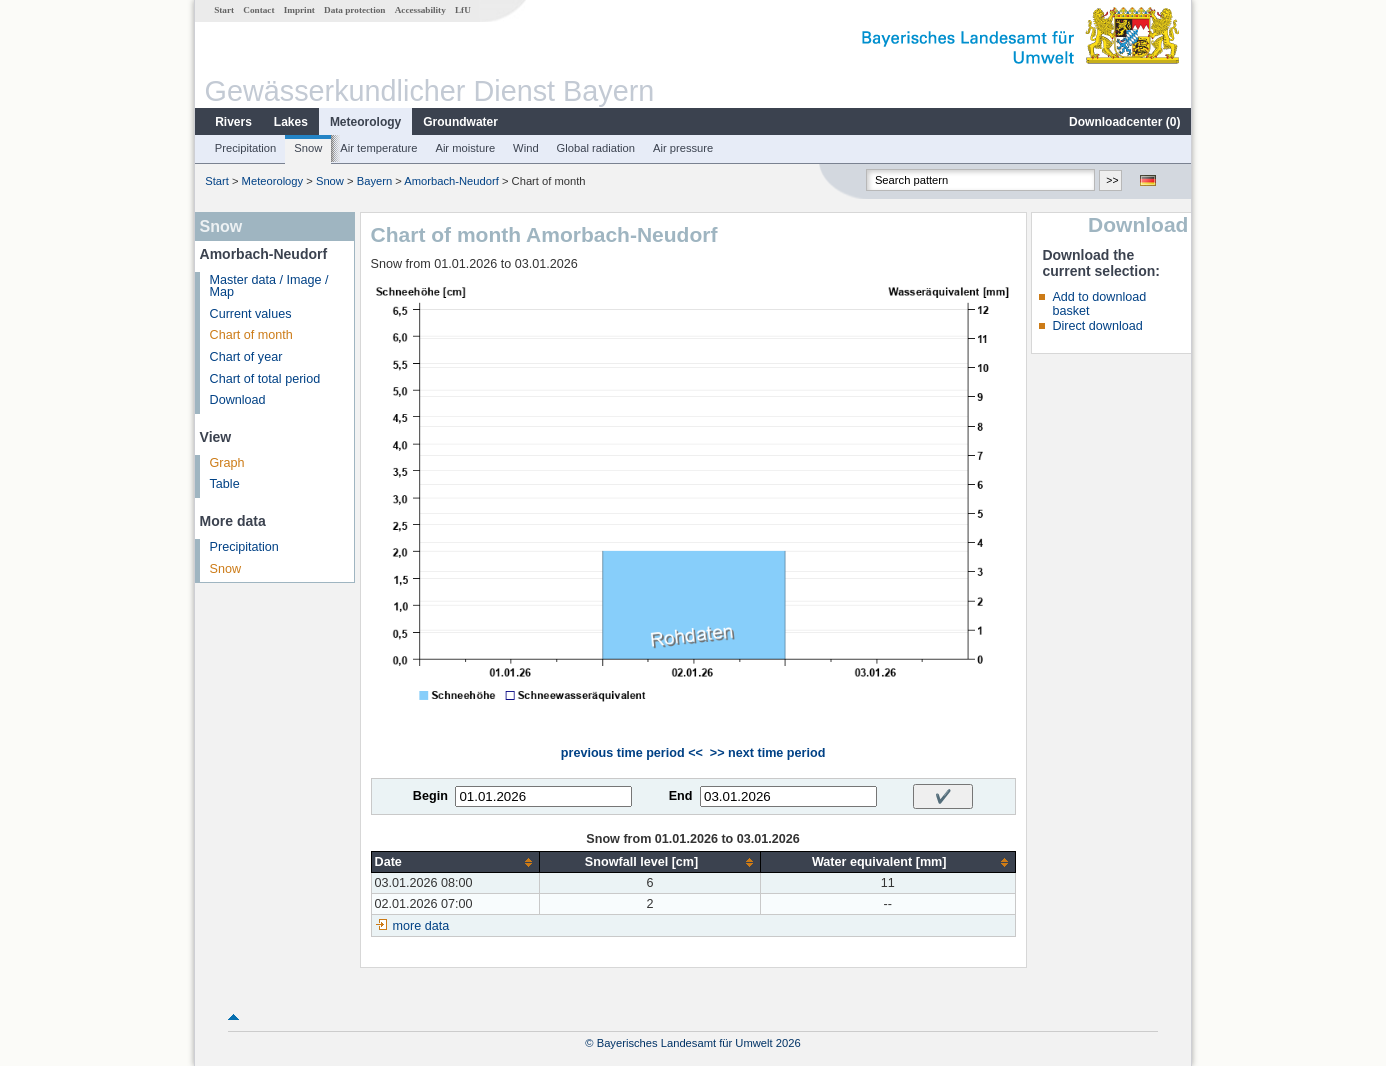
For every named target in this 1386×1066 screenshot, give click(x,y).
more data (421, 926)
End (681, 796)
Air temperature (378, 148)
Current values (251, 314)
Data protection (354, 10)
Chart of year (246, 357)
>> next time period (767, 753)
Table (225, 484)
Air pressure (683, 148)
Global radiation (596, 148)
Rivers (233, 122)
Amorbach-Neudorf (451, 181)
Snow (308, 148)
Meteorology (365, 122)
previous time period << (632, 753)
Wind (526, 148)
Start (224, 10)
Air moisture (465, 148)
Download (238, 400)
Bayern (374, 181)
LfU (463, 10)
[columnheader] (455, 862)
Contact (258, 10)
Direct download (1097, 326)
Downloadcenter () (1124, 122)
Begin (430, 796)
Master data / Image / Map (269, 286)
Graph (227, 463)
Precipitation (246, 148)
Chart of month (251, 335)
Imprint (299, 10)
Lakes (291, 122)
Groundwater (460, 122)
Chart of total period (265, 379)
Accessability (420, 10)
